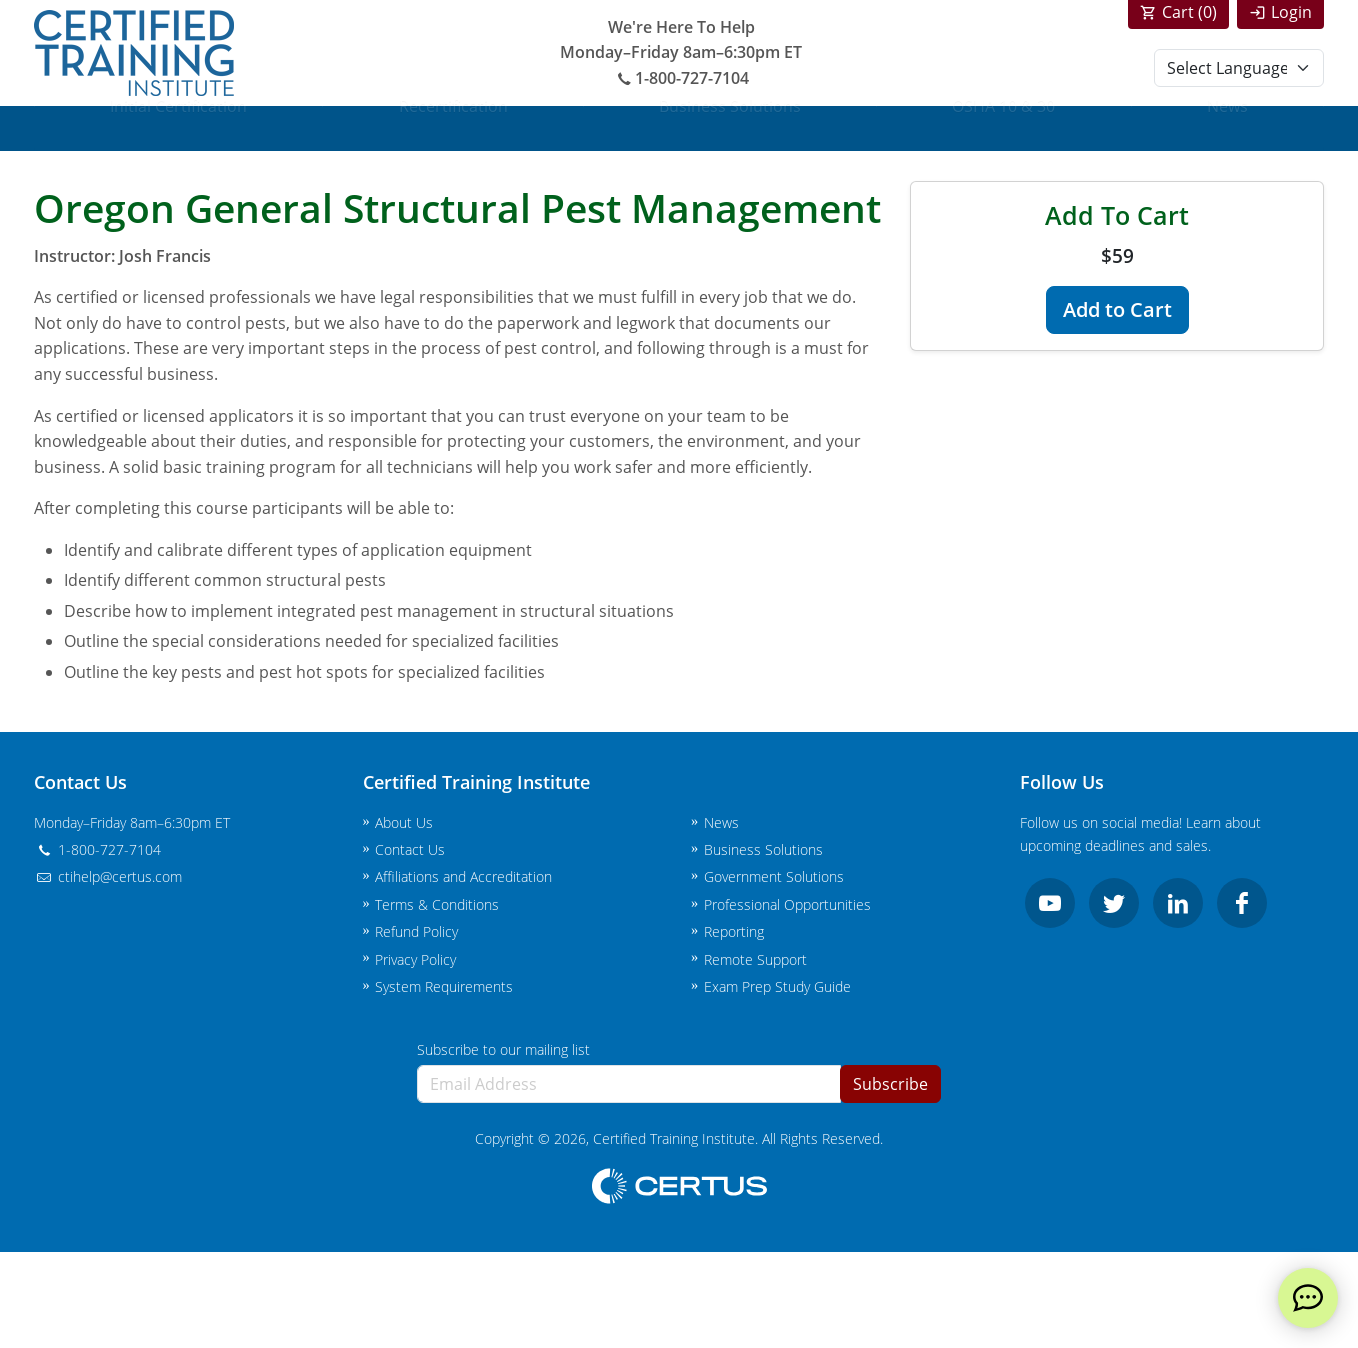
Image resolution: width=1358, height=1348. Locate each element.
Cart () (1189, 12)
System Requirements (444, 986)
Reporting (734, 931)
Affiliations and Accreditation (463, 876)
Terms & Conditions (437, 904)
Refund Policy (416, 931)
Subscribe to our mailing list (503, 1049)
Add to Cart (1117, 309)
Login (1291, 12)
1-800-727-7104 (681, 78)
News (1227, 128)
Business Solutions (730, 128)
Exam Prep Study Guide (777, 986)
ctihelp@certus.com (108, 876)
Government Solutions (774, 876)
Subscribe (890, 1084)
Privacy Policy (415, 959)
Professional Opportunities (787, 904)
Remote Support (755, 959)
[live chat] (1308, 1298)
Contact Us (410, 849)
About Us (404, 822)
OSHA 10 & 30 (1003, 128)
